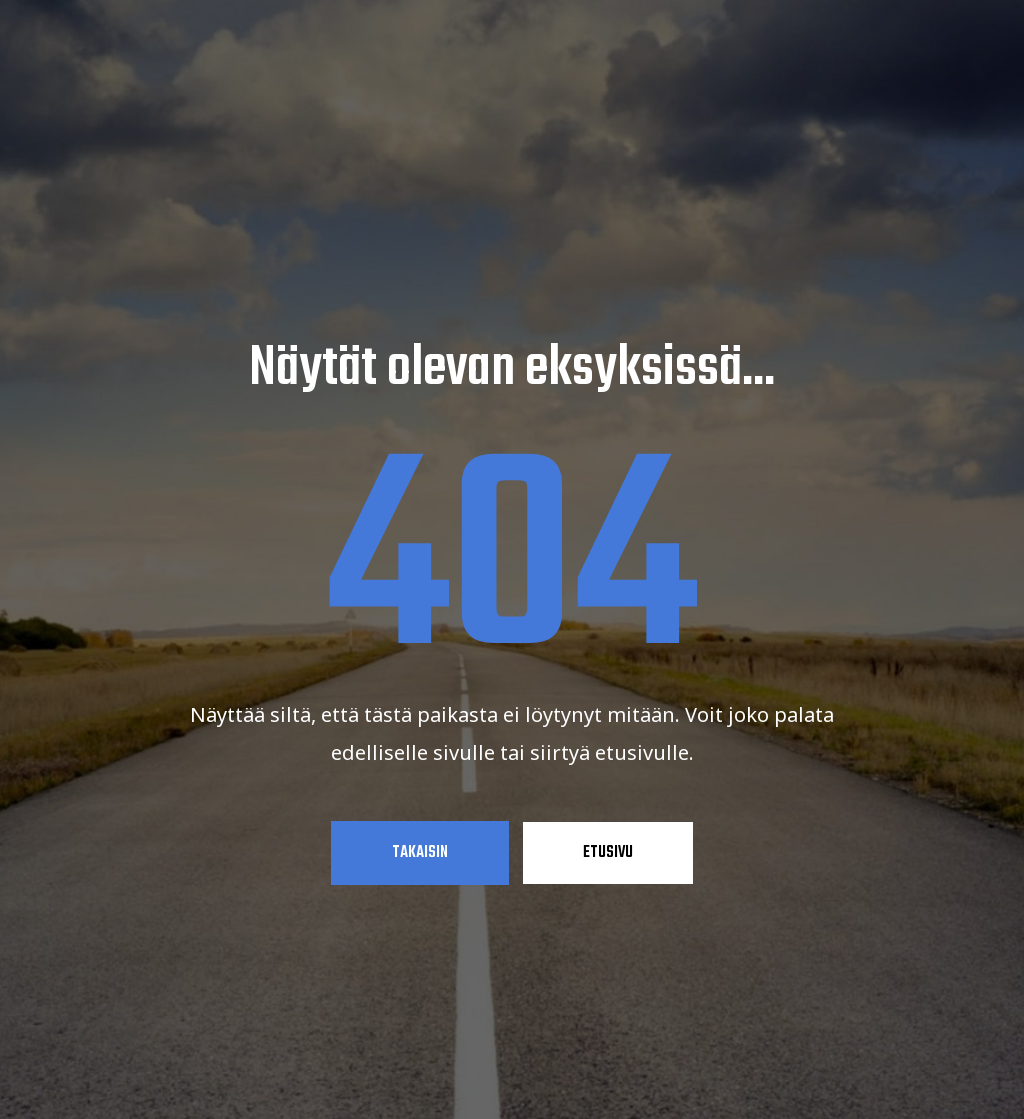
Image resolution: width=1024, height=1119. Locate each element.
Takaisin (420, 853)
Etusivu (608, 853)
